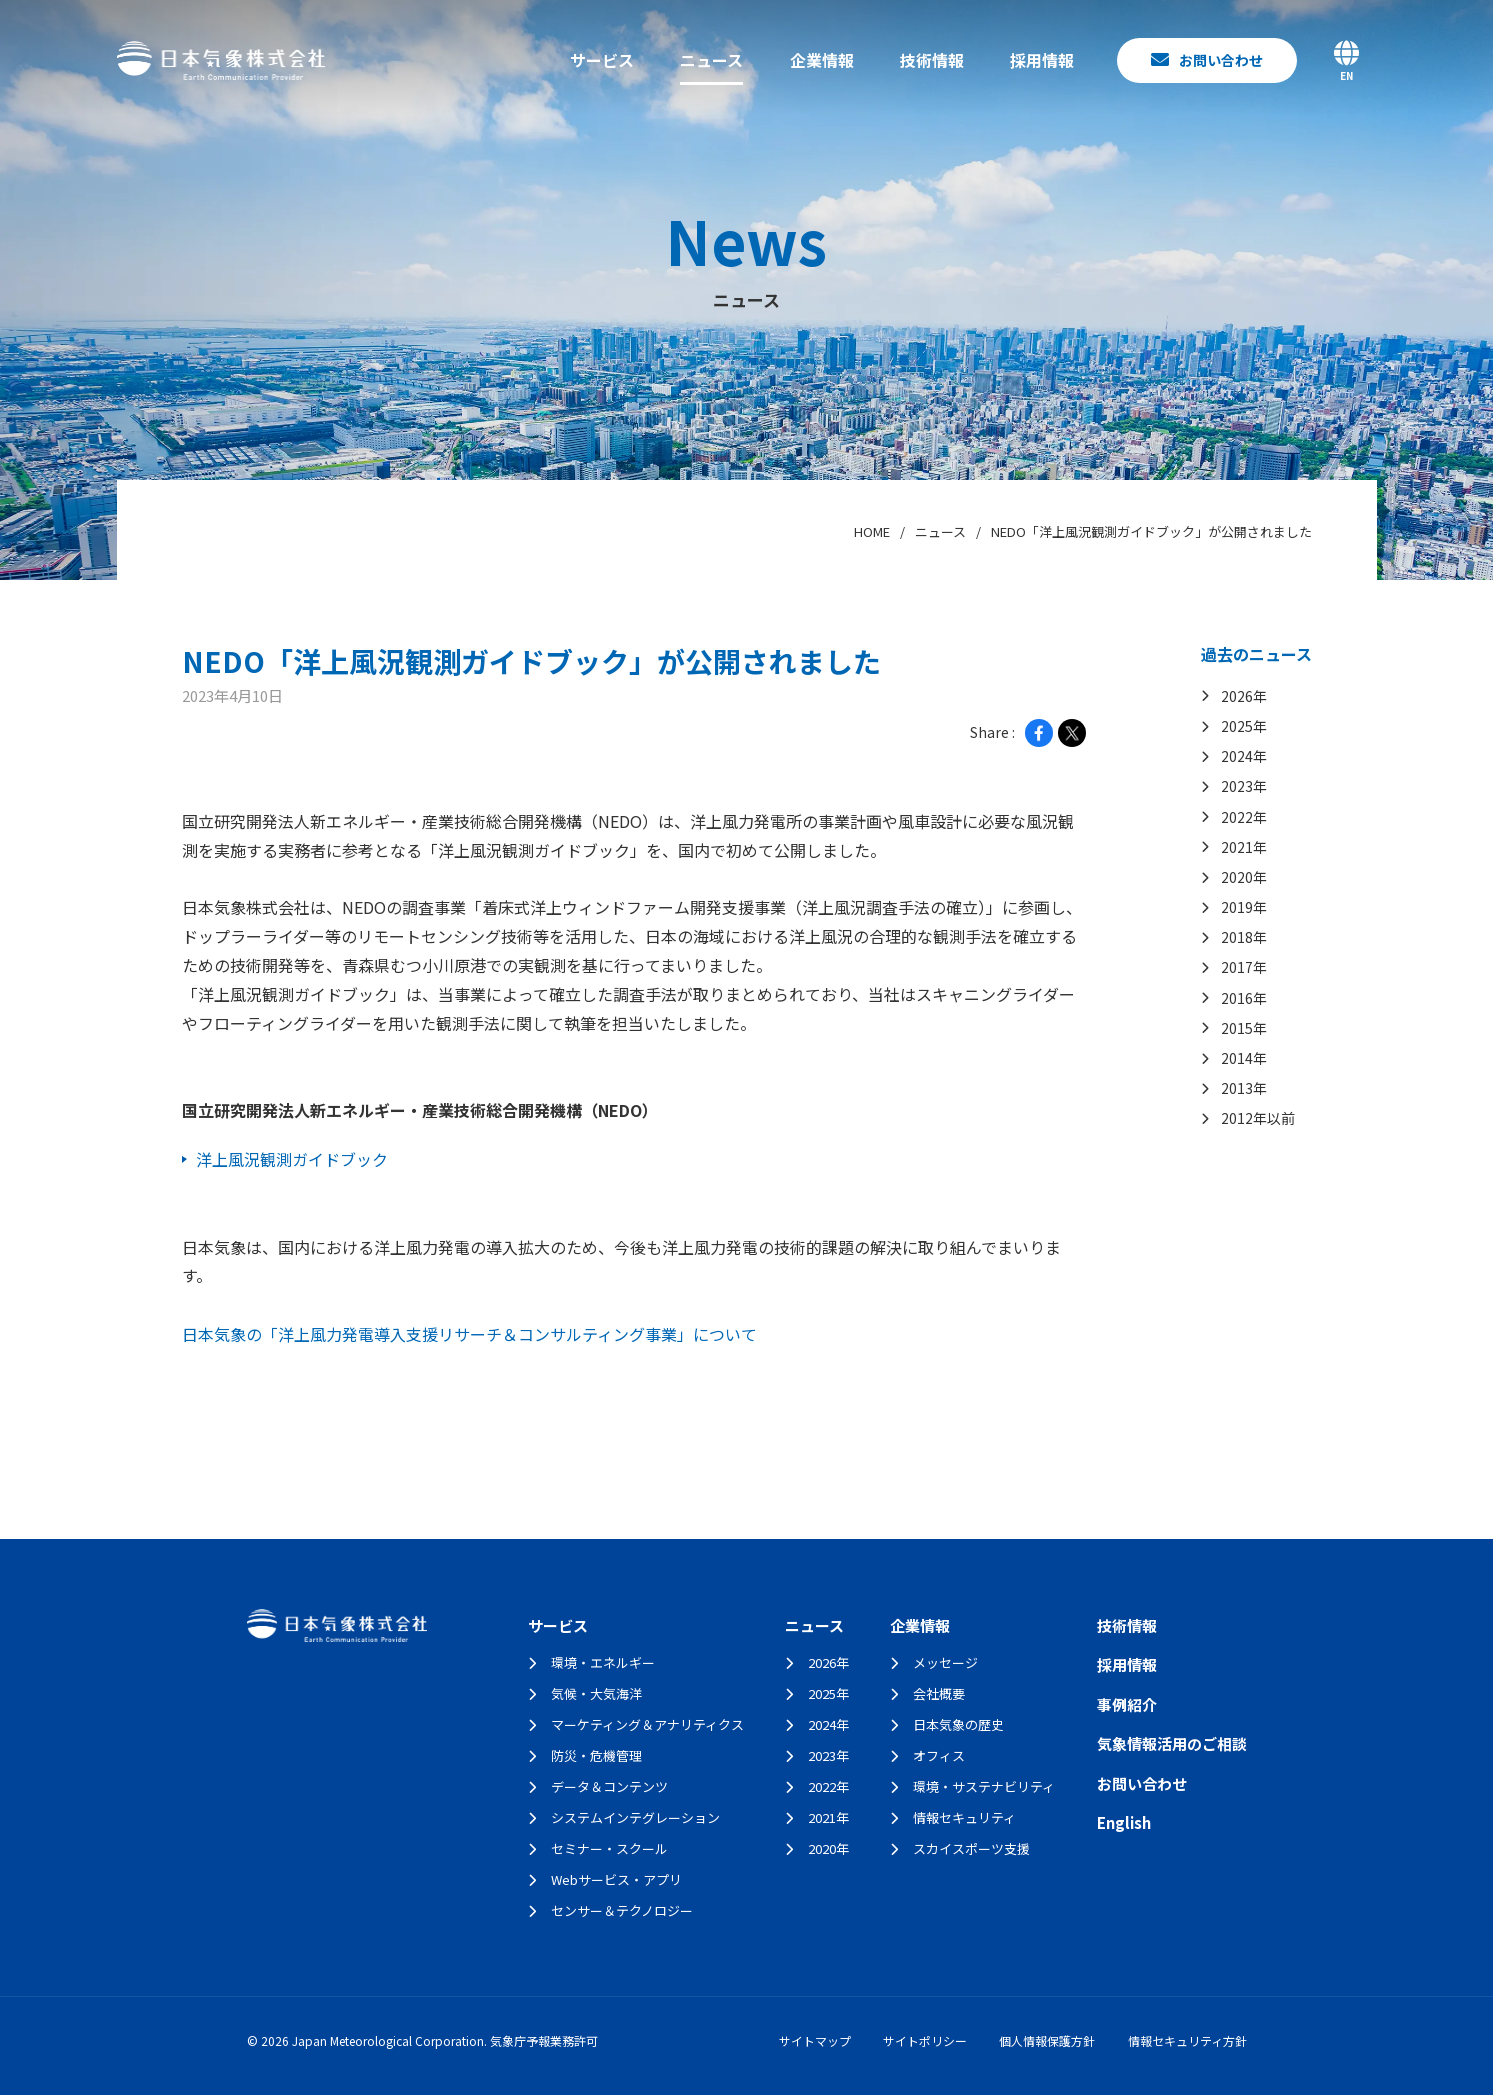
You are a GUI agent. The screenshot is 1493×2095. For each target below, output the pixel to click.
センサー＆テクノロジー (622, 1910)
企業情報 (822, 60)
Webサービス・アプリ (616, 1879)
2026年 (828, 1662)
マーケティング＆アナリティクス (647, 1724)
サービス (602, 60)
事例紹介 (1127, 1704)
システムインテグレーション (635, 1817)
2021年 (828, 1817)
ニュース (711, 60)
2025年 (828, 1693)
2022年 (828, 1786)
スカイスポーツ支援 (971, 1848)
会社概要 (939, 1693)
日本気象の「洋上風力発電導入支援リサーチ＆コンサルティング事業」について (469, 1334)
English (1124, 1822)
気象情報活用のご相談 (1172, 1743)
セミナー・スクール (609, 1848)
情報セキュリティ (964, 1817)
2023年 (828, 1755)
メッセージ (945, 1662)
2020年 (828, 1848)
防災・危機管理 (596, 1755)
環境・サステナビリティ (984, 1786)
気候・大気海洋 (596, 1693)
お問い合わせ (1142, 1783)
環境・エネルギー (603, 1662)
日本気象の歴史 (958, 1724)
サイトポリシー (925, 2040)
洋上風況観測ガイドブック (292, 1159)
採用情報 (1042, 60)
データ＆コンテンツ (609, 1786)
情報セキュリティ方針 (1187, 2040)
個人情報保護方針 (1047, 2040)
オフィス (939, 1755)
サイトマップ (815, 2040)
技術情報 (932, 60)
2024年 (828, 1724)
